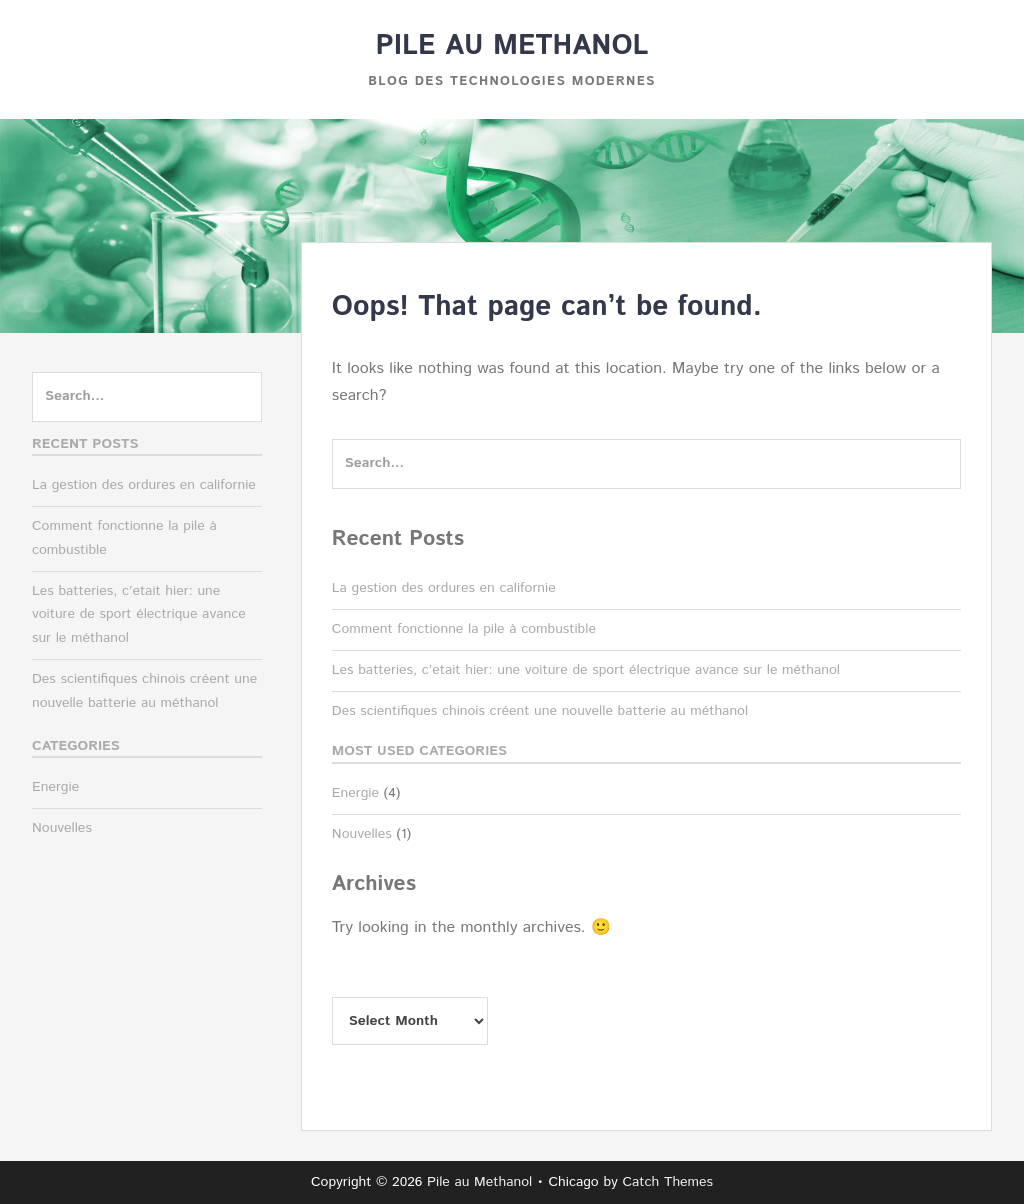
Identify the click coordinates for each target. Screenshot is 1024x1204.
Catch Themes (667, 1182)
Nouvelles (362, 834)
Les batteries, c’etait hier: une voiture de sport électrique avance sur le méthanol (586, 670)
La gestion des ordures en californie (444, 588)
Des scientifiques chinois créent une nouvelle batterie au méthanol (540, 711)
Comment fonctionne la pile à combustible (464, 629)
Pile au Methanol (512, 46)
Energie (355, 793)
